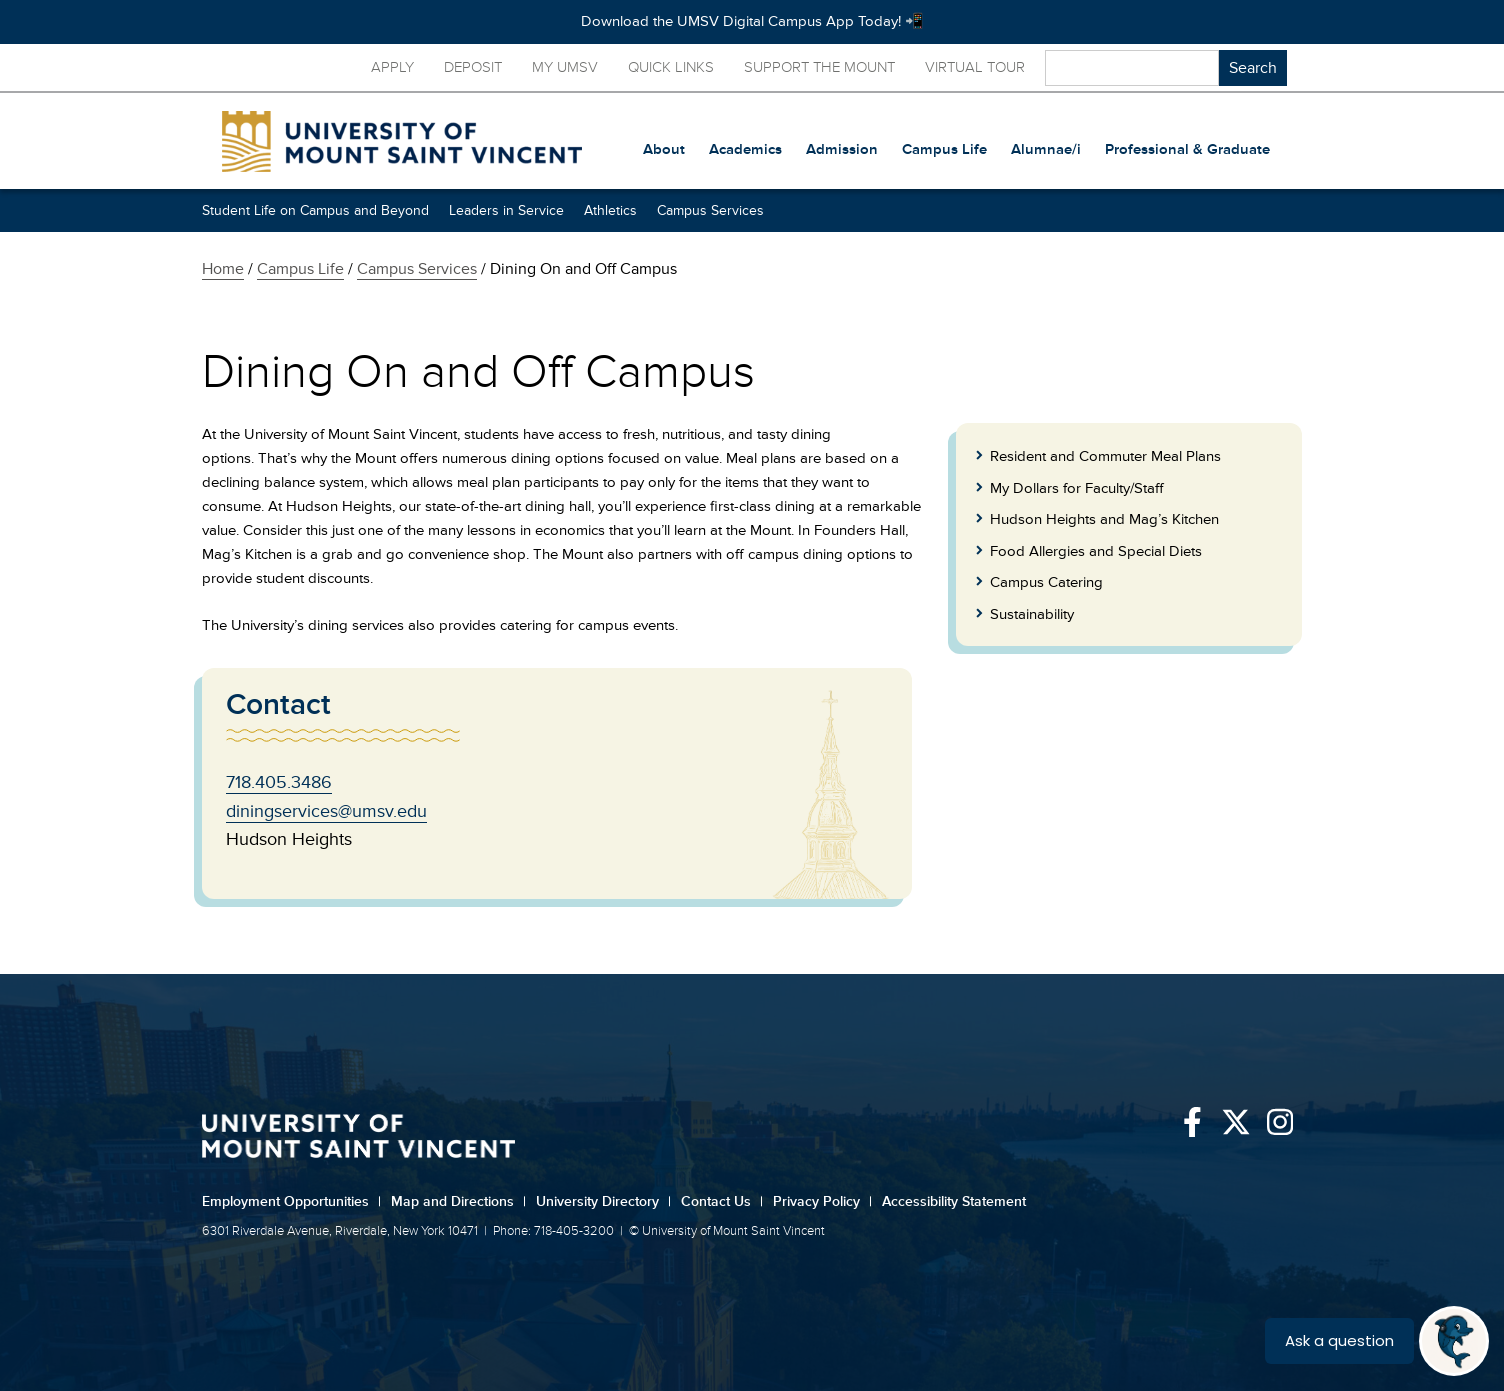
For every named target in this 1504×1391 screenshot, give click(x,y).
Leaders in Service (506, 210)
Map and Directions (458, 1201)
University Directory (603, 1201)
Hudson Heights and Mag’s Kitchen (1104, 519)
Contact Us (722, 1201)
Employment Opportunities (291, 1201)
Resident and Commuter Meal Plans (1105, 456)
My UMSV (565, 67)
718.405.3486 (279, 782)
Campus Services (710, 210)
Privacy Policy (822, 1201)
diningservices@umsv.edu (326, 811)
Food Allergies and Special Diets (1096, 551)
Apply (392, 67)
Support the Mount (819, 67)
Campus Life (300, 269)
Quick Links (671, 67)
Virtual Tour (975, 67)
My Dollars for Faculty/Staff (1077, 488)
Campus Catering (1046, 582)
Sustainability (1032, 614)
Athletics (610, 210)
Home (223, 269)
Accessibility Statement (954, 1201)
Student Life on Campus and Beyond (315, 210)
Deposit (473, 67)
